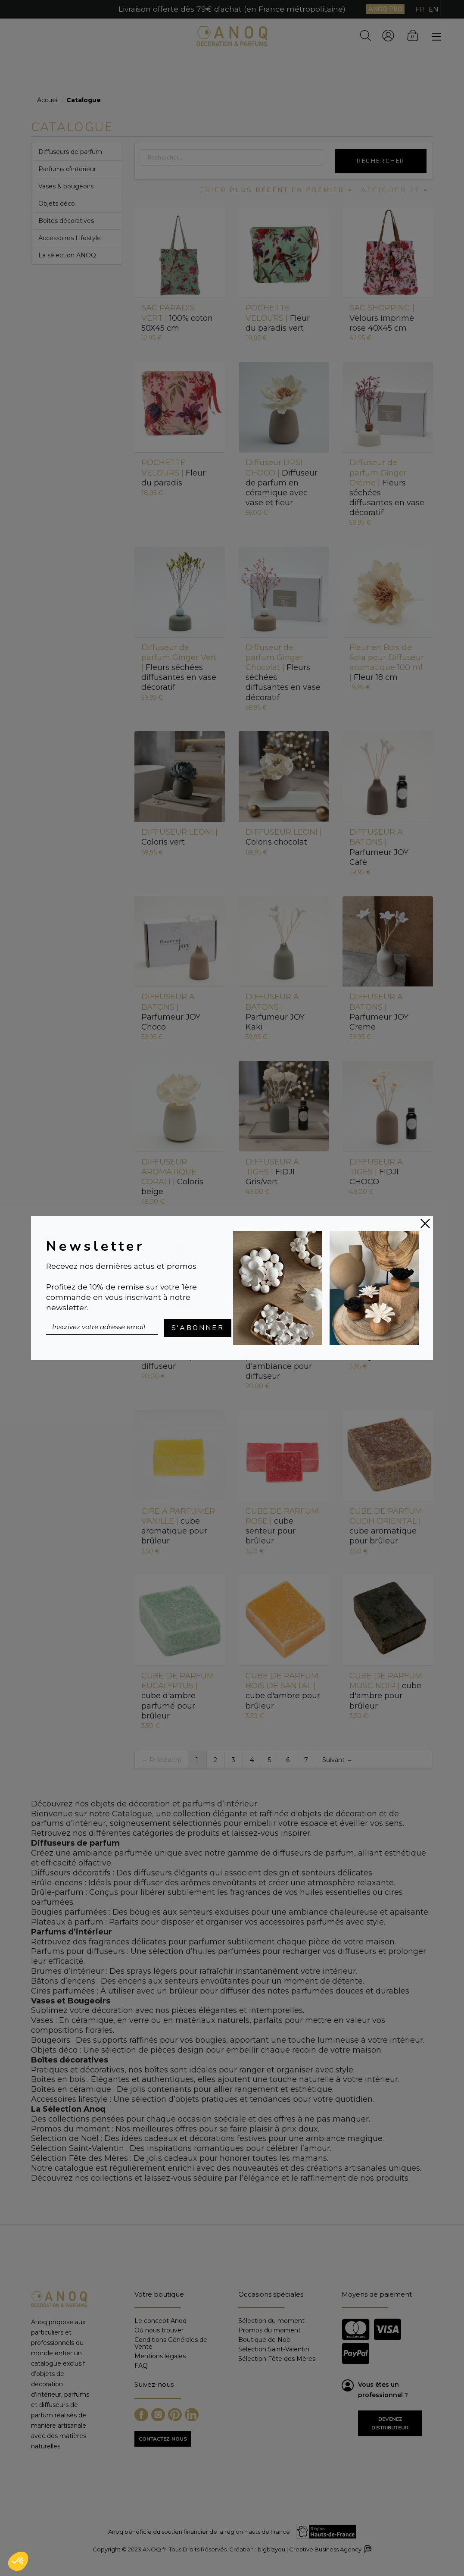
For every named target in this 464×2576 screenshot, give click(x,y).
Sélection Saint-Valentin (273, 2349)
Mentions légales (160, 2356)
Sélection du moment (271, 2321)
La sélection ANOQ (67, 255)
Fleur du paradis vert (278, 317)
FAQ (141, 2365)
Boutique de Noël (265, 2340)
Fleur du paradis (173, 472)
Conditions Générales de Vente (170, 2343)
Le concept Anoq (160, 2321)
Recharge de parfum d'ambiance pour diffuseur (176, 1346)
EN (434, 9)
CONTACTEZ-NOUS (163, 2438)
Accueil (48, 100)
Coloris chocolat (284, 837)
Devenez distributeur (389, 2423)
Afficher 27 (395, 190)
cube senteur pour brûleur (282, 1526)
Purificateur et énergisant (385, 1341)
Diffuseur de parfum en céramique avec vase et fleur (282, 482)
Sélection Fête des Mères (276, 2358)
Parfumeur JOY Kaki (275, 1011)
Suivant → (337, 1760)
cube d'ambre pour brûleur (283, 1690)
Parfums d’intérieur (67, 169)
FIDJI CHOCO (376, 1171)
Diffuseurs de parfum (70, 152)
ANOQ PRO (385, 9)
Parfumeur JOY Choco (170, 1011)
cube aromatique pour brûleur (178, 1526)
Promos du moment (269, 2330)
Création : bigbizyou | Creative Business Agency (300, 2549)
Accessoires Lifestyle (69, 238)
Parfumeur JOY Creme (378, 1011)
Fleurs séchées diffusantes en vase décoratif (386, 487)
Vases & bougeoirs (65, 186)
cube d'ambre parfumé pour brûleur (177, 1696)
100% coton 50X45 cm (177, 317)
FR (419, 9)
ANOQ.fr (154, 2549)
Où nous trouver (159, 2330)
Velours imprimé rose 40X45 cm (381, 317)
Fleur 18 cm (386, 662)
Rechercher (381, 161)
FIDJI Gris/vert (272, 1171)
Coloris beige (172, 1176)
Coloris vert (179, 837)
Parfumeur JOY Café (378, 847)
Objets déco (56, 203)
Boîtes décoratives (66, 221)
